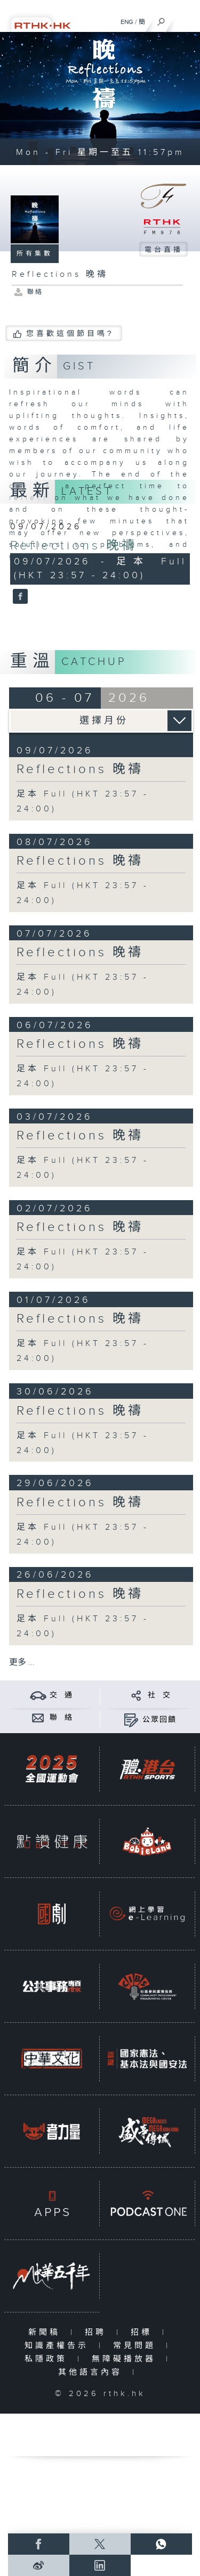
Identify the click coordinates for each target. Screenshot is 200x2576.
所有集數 (35, 253)
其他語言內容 (92, 2372)
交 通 (61, 1695)
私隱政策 (48, 2359)
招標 (144, 2332)
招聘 (98, 2332)
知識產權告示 (59, 2345)
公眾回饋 (159, 1720)
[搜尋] (161, 19)
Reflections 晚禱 (73, 545)
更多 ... (22, 1663)
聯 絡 (61, 1717)
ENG (127, 22)
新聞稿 (46, 2332)
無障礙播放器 (126, 2359)
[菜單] (185, 19)
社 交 (159, 1695)
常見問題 (137, 2345)
